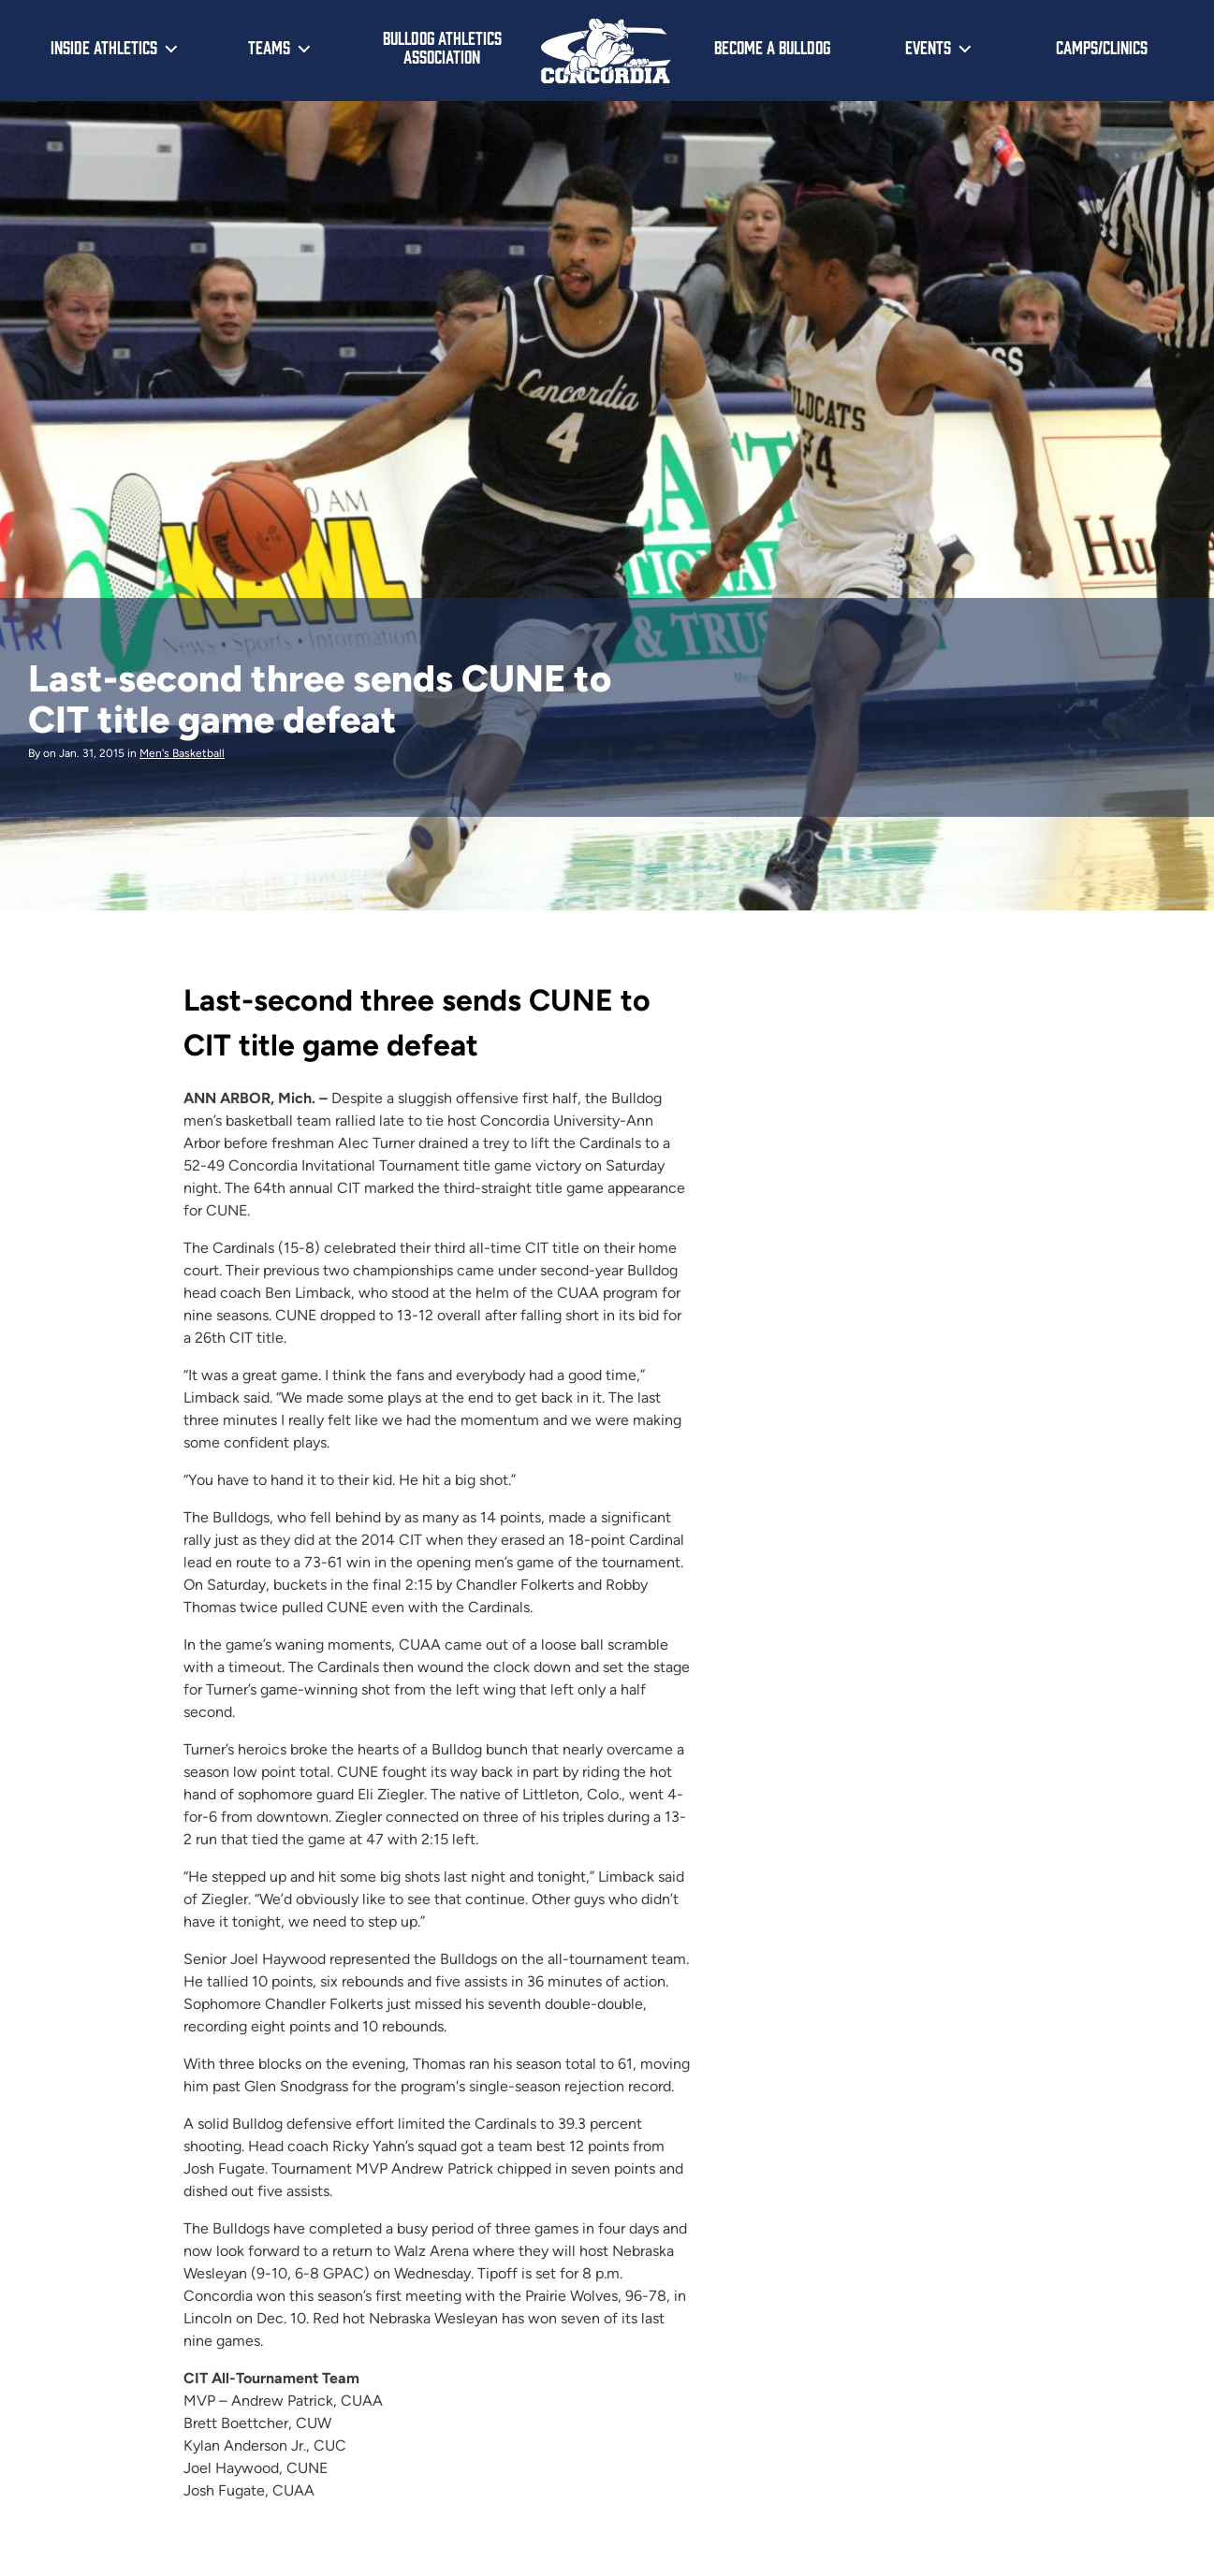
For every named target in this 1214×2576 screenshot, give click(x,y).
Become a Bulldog (772, 46)
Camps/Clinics (1102, 46)
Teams (269, 46)
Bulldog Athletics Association (442, 47)
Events (928, 46)
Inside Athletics (104, 46)
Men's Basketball (182, 753)
